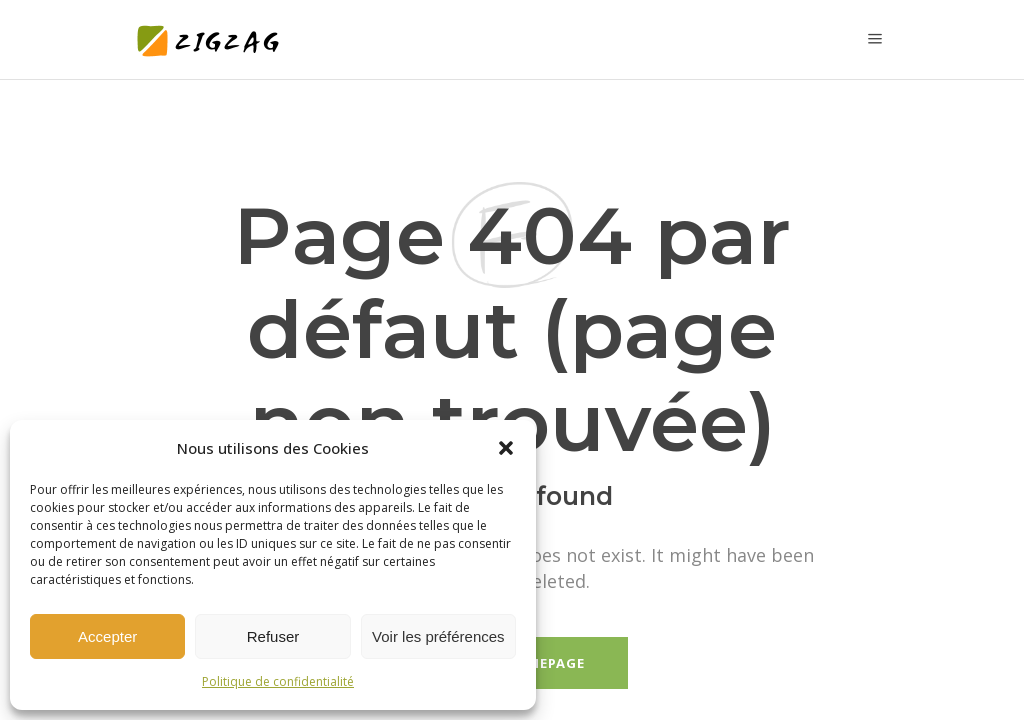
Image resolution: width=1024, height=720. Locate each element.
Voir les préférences (438, 636)
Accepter (107, 636)
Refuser (273, 636)
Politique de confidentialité (278, 681)
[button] (506, 448)
